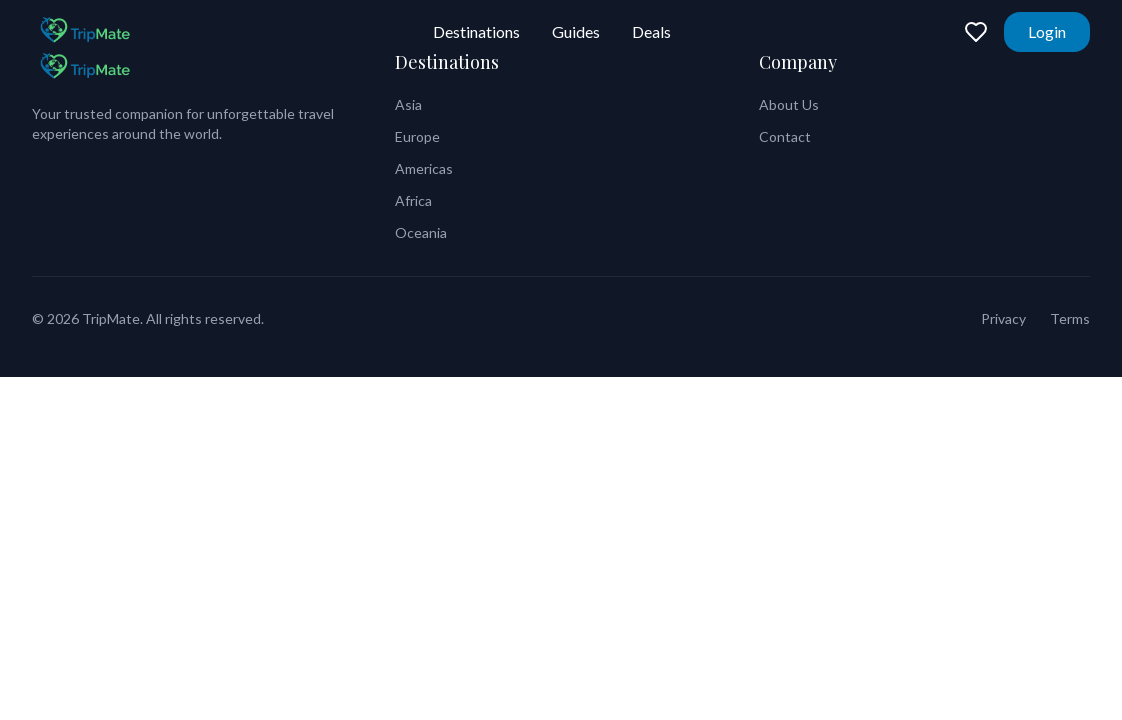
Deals (651, 31)
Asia (408, 104)
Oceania (421, 232)
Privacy (1003, 318)
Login (1047, 31)
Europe (417, 136)
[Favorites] (976, 32)
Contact (785, 136)
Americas (424, 168)
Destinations (476, 31)
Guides (576, 31)
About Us (789, 104)
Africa (413, 200)
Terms (1070, 318)
